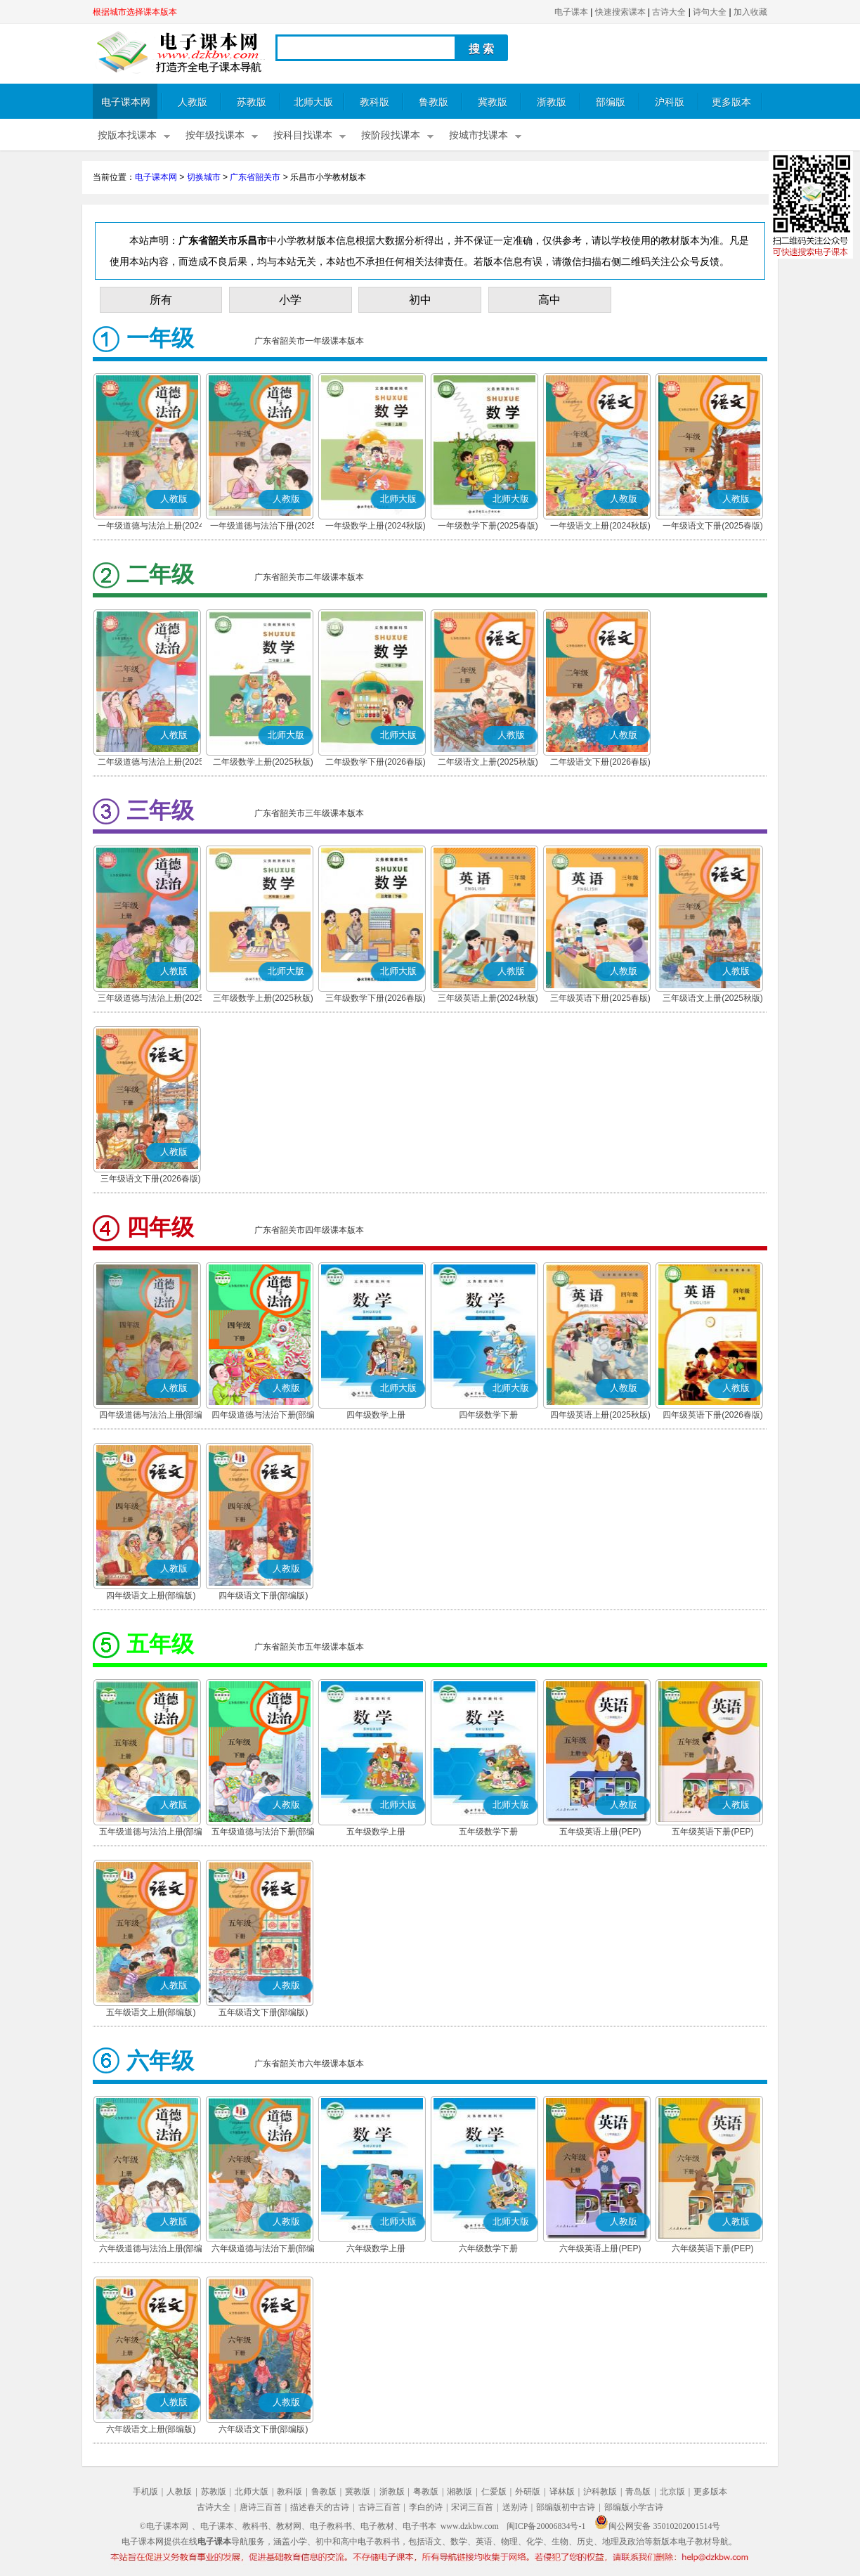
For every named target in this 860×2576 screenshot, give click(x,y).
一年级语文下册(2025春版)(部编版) (713, 527)
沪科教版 (600, 2492)
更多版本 (731, 102)
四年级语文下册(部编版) (263, 1595)
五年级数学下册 (488, 1832)
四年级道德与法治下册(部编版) (263, 1416)
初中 (420, 300)
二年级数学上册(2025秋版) (263, 762)
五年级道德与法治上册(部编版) (151, 1833)
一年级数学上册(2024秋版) (375, 526)
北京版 (672, 2492)
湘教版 (459, 2492)
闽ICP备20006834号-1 (546, 2526)
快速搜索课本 (620, 12)
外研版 (527, 2492)
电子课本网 (125, 102)
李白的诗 (426, 2507)
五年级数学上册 (375, 1832)
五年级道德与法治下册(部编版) (263, 1833)
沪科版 (669, 102)
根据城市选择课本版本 (135, 12)
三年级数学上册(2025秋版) (263, 998)
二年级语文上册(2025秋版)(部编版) (488, 763)
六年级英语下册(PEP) (712, 2248)
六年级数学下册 (488, 2248)
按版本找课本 (127, 135)
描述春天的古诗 (319, 2507)
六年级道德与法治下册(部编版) (263, 2250)
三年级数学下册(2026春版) (375, 998)
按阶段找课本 (390, 135)
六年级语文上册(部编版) (151, 2429)
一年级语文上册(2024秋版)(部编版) (600, 527)
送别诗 (515, 2507)
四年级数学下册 (488, 1415)
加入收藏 (750, 12)
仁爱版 (494, 2492)
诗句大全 (710, 12)
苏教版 (251, 102)
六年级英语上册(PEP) (600, 2248)
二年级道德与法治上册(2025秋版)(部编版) (151, 763)
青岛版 (638, 2492)
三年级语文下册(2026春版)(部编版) (150, 1180)
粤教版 (425, 2492)
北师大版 (313, 102)
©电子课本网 (164, 2526)
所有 (161, 300)
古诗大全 (669, 12)
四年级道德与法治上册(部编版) (151, 1416)
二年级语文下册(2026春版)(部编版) (600, 763)
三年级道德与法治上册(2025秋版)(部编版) (151, 999)
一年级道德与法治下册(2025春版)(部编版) (263, 527)
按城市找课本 (478, 135)
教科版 (374, 102)
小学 (290, 300)
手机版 (145, 2492)
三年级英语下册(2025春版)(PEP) (600, 999)
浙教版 (551, 102)
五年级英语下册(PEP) (712, 1832)
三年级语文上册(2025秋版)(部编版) (713, 999)
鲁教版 (433, 102)
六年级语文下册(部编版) (263, 2429)
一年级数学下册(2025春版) (488, 526)
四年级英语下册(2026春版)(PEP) (713, 1416)
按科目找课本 (302, 135)
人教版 (192, 102)
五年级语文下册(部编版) (263, 2012)
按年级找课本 (215, 135)
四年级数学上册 (375, 1415)
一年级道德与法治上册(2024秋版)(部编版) (151, 527)
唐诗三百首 (261, 2507)
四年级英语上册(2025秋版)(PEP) (600, 1416)
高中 (549, 300)
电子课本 (571, 12)
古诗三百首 (379, 2507)
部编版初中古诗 (565, 2507)
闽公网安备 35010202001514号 (657, 2526)
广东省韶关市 (255, 177)
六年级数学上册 (375, 2248)
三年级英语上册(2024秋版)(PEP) (488, 999)
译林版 (562, 2492)
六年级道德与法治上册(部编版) (151, 2250)
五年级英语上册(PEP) (600, 1832)
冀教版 (492, 102)
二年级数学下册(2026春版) (375, 762)
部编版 (610, 102)
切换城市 (204, 177)
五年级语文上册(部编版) (151, 2012)
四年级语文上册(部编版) (151, 1595)
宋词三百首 (472, 2507)
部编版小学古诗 (633, 2507)
